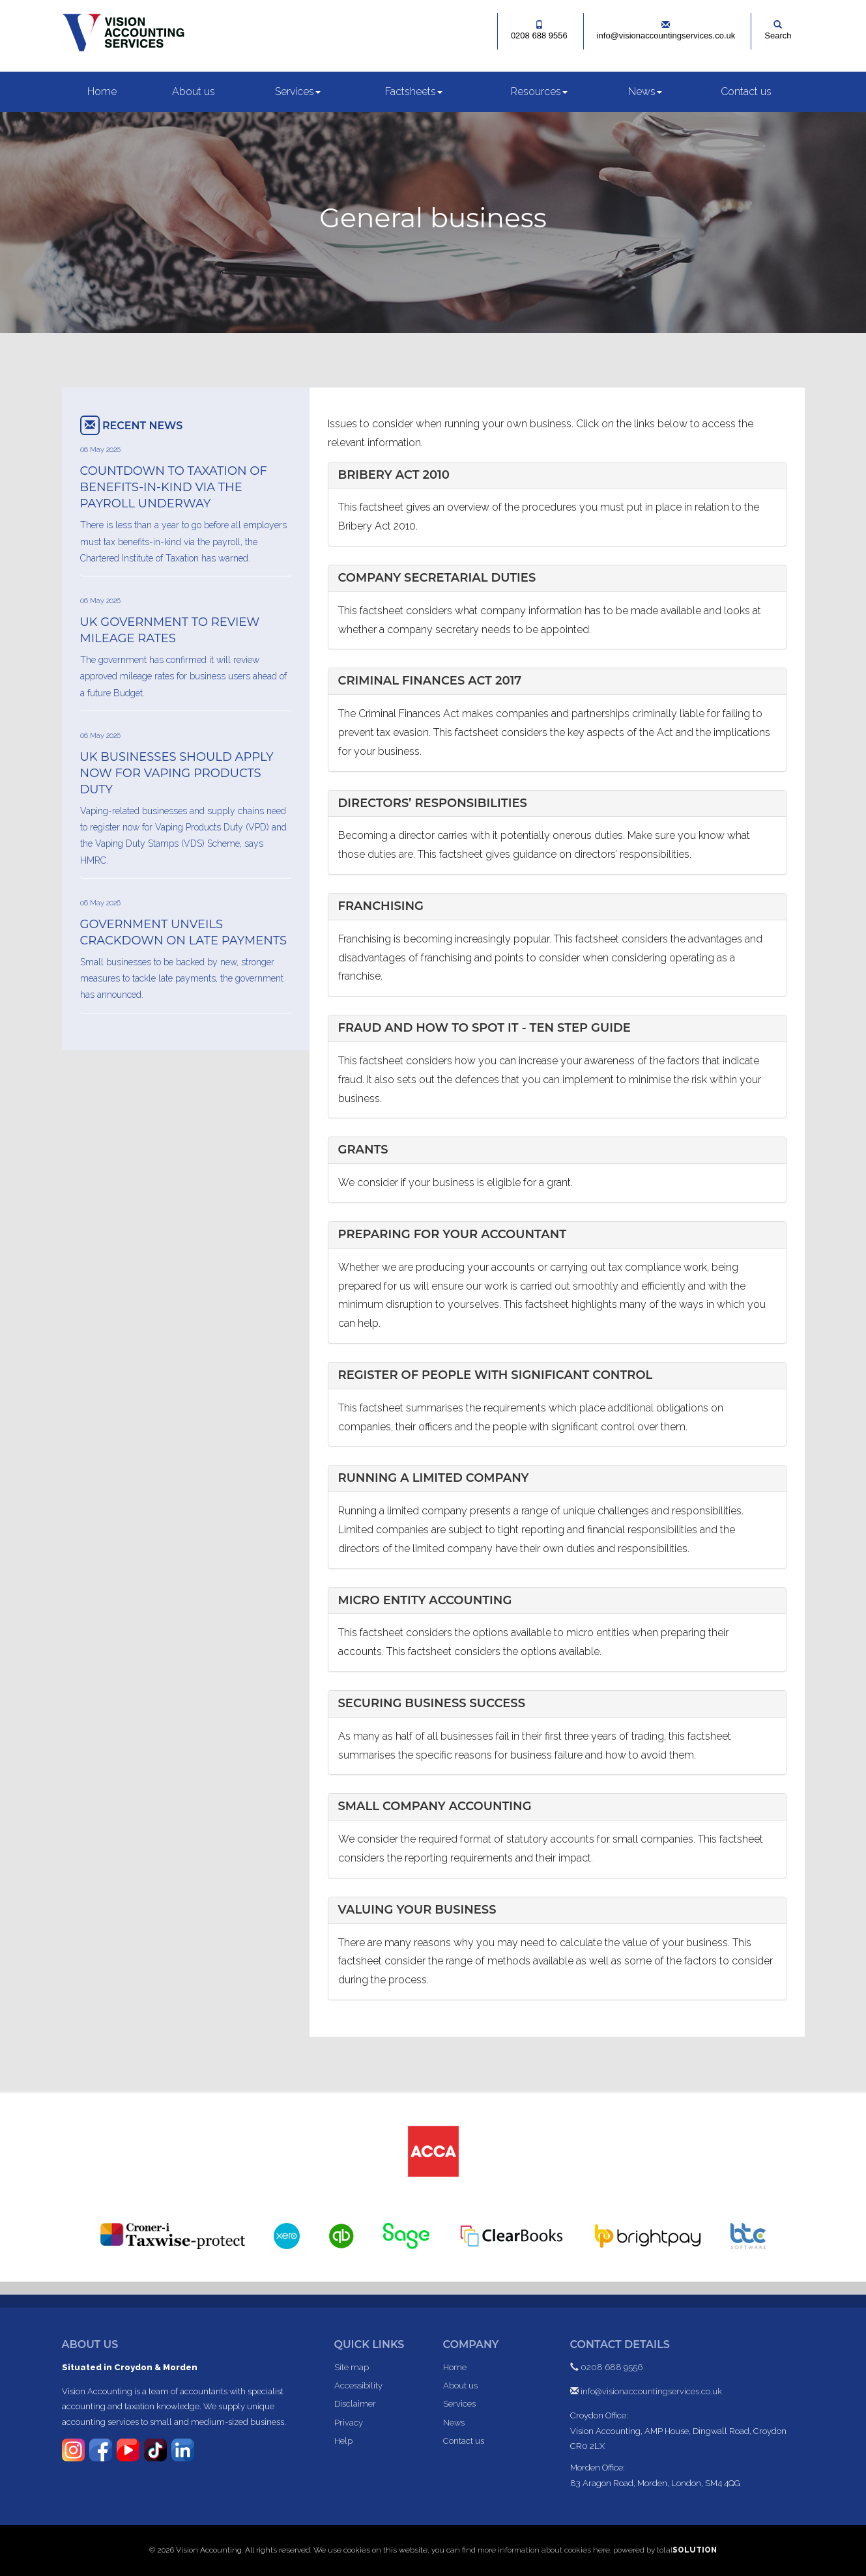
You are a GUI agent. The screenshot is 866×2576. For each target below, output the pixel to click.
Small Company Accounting (435, 1806)
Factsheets (413, 91)
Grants (363, 1149)
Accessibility (358, 2385)
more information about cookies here (544, 2550)
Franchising (381, 906)
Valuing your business (417, 1910)
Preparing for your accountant (452, 1234)
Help (343, 2441)
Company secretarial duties (437, 578)
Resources (539, 91)
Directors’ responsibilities (432, 803)
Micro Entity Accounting (425, 1600)
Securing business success (432, 1703)
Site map (351, 2367)
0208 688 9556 (539, 30)
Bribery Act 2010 (394, 475)
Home (102, 91)
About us (193, 91)
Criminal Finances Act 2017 (430, 680)
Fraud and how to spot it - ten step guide (484, 1028)
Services (298, 91)
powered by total (665, 2550)
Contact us (746, 91)
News (645, 91)
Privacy (348, 2422)
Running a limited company (433, 1478)
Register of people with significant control (495, 1375)
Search (777, 30)
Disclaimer (355, 2404)
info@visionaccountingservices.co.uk (666, 30)
